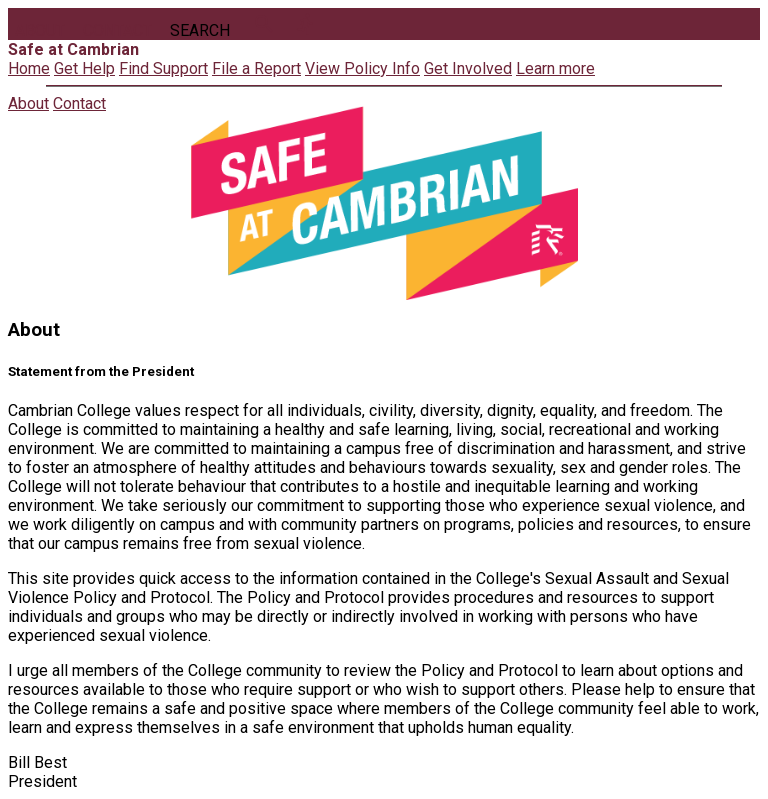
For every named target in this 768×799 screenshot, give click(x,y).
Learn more (555, 68)
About (40, 30)
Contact (117, 30)
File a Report (256, 68)
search (264, 24)
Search (200, 30)
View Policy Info (362, 68)
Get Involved (468, 68)
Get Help (84, 68)
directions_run (306, 24)
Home (29, 68)
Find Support (163, 68)
